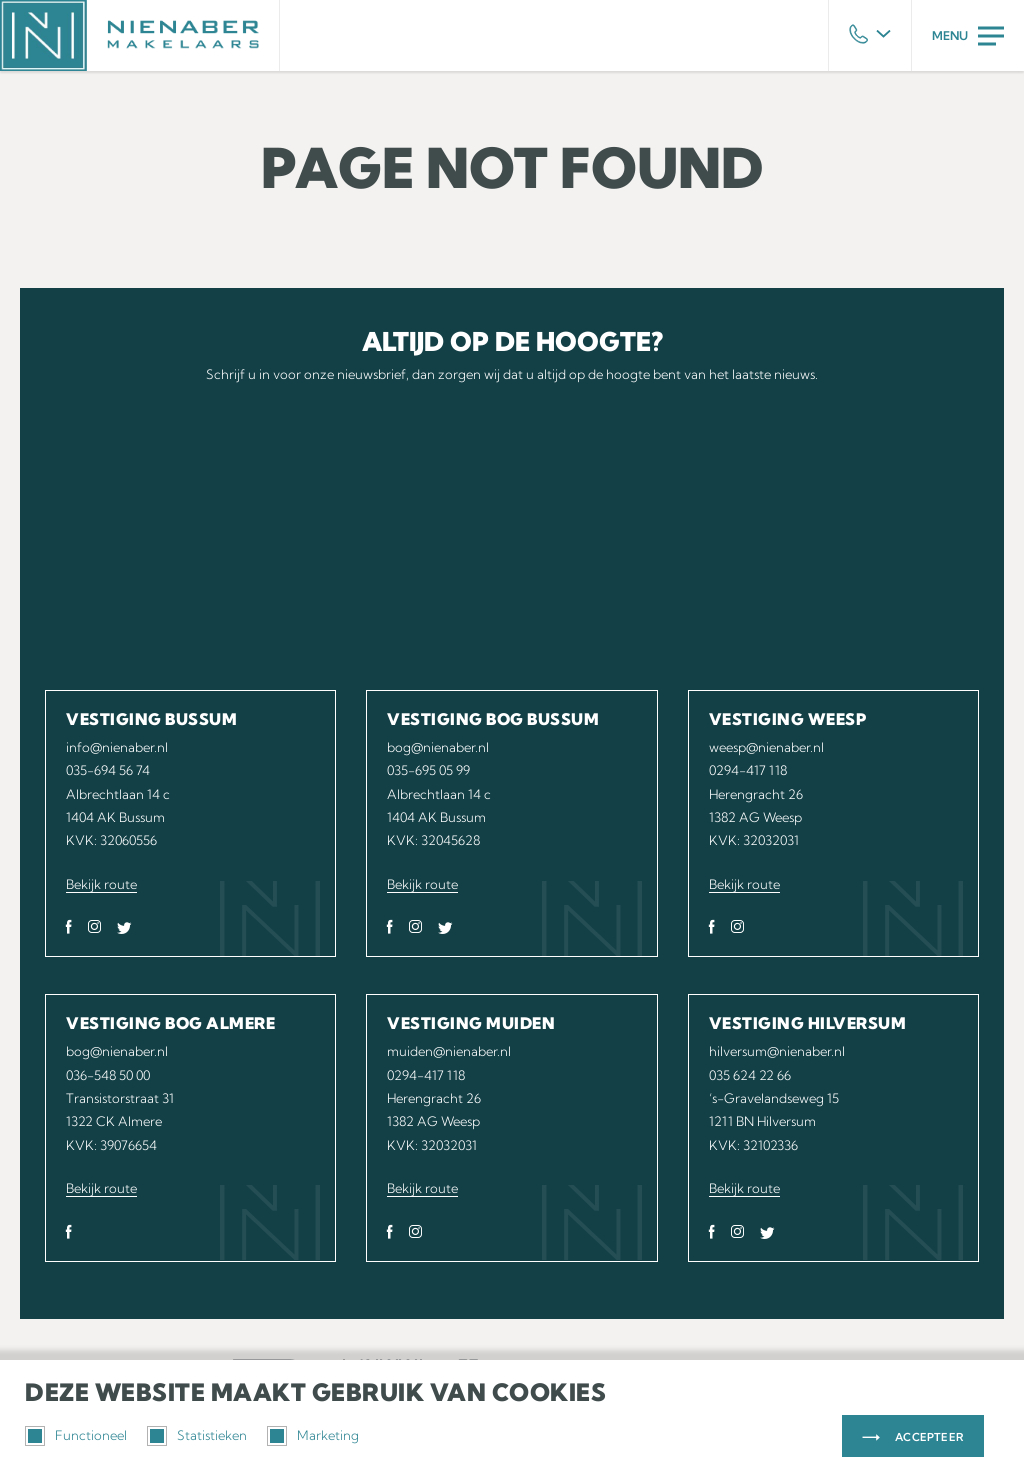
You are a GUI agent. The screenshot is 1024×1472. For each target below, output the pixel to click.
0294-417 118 (748, 770)
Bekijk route (101, 884)
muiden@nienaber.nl (449, 1051)
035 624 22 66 (750, 1075)
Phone (870, 36)
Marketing (313, 1436)
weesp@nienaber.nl (766, 747)
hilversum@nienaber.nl (777, 1051)
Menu (968, 35)
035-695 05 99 (428, 770)
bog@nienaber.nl (438, 747)
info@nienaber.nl (117, 747)
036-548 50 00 (108, 1075)
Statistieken (197, 1436)
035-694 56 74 (108, 770)
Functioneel (76, 1436)
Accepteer (929, 1437)
